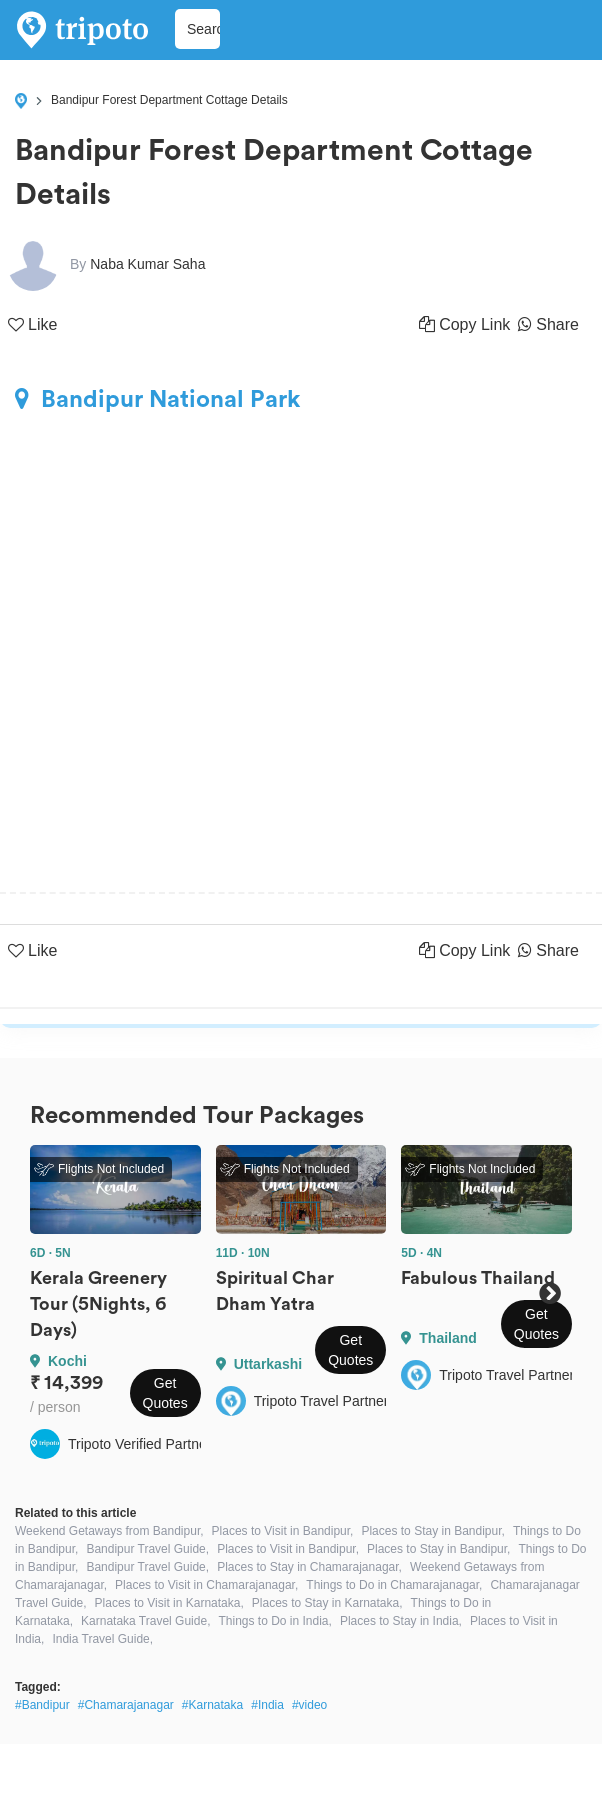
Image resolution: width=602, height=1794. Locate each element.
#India (267, 1705)
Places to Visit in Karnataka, (169, 1603)
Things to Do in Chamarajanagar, (394, 1585)
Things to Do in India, (274, 1621)
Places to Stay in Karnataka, (327, 1603)
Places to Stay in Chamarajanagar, (309, 1567)
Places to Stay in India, (401, 1621)
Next (549, 1293)
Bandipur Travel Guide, (147, 1549)
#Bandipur (42, 1705)
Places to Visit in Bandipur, (283, 1531)
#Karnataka (212, 1705)
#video (309, 1705)
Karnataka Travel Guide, (145, 1621)
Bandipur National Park (157, 399)
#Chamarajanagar (126, 1705)
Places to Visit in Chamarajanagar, (206, 1585)
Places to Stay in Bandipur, (432, 1531)
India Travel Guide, (102, 1639)
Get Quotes (165, 1393)
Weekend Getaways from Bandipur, (109, 1531)
